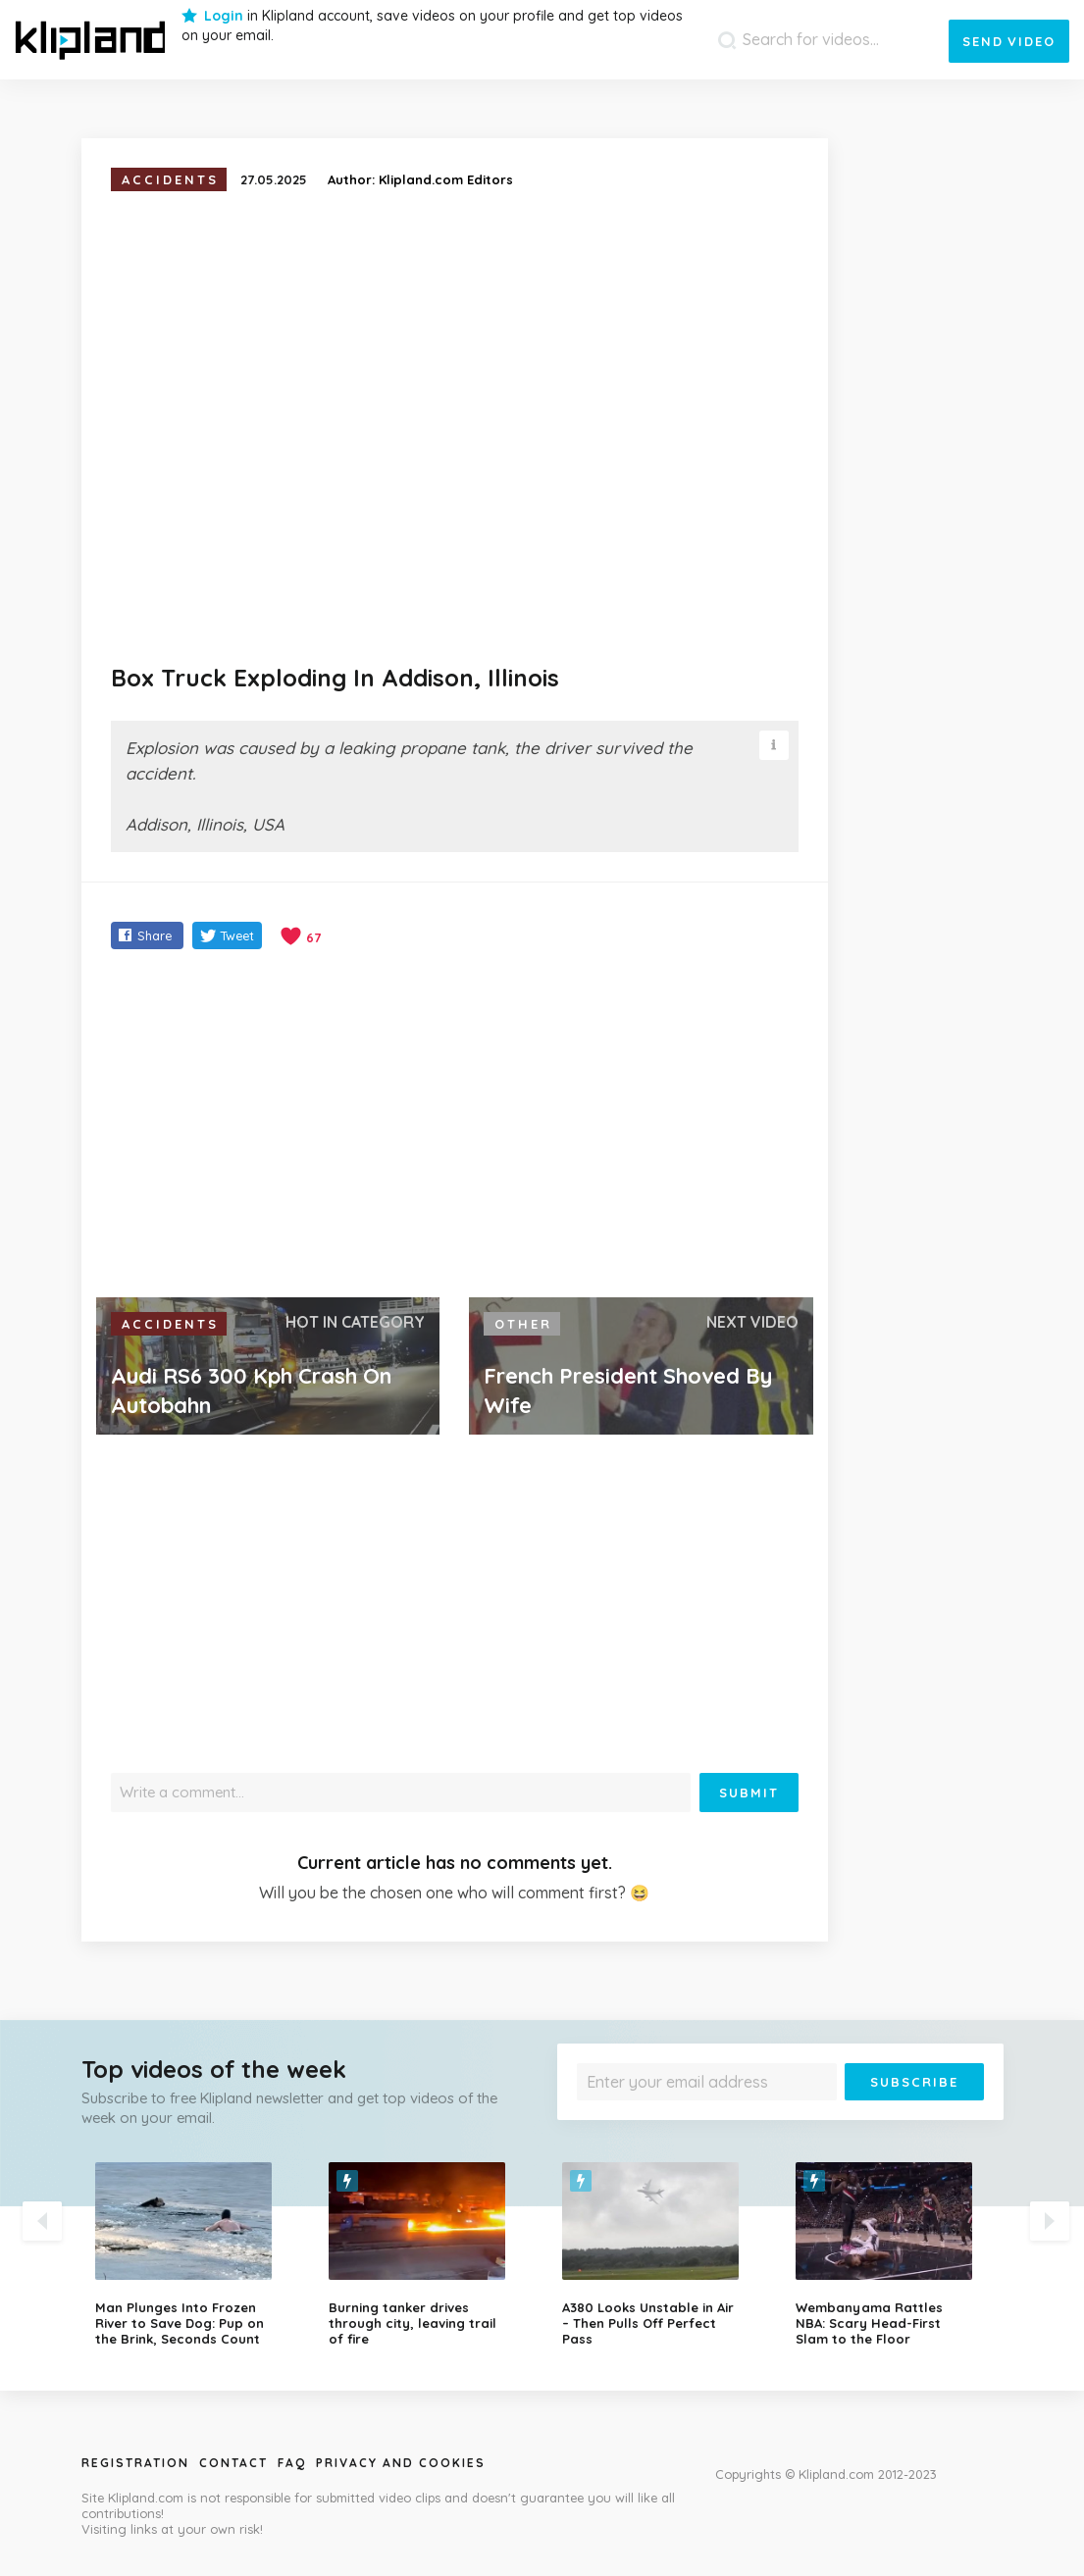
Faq (292, 2462)
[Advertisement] (454, 1125)
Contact (233, 2462)
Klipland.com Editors (446, 179)
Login (223, 16)
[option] (197, 2254)
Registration (135, 2462)
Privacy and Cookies (401, 2462)
